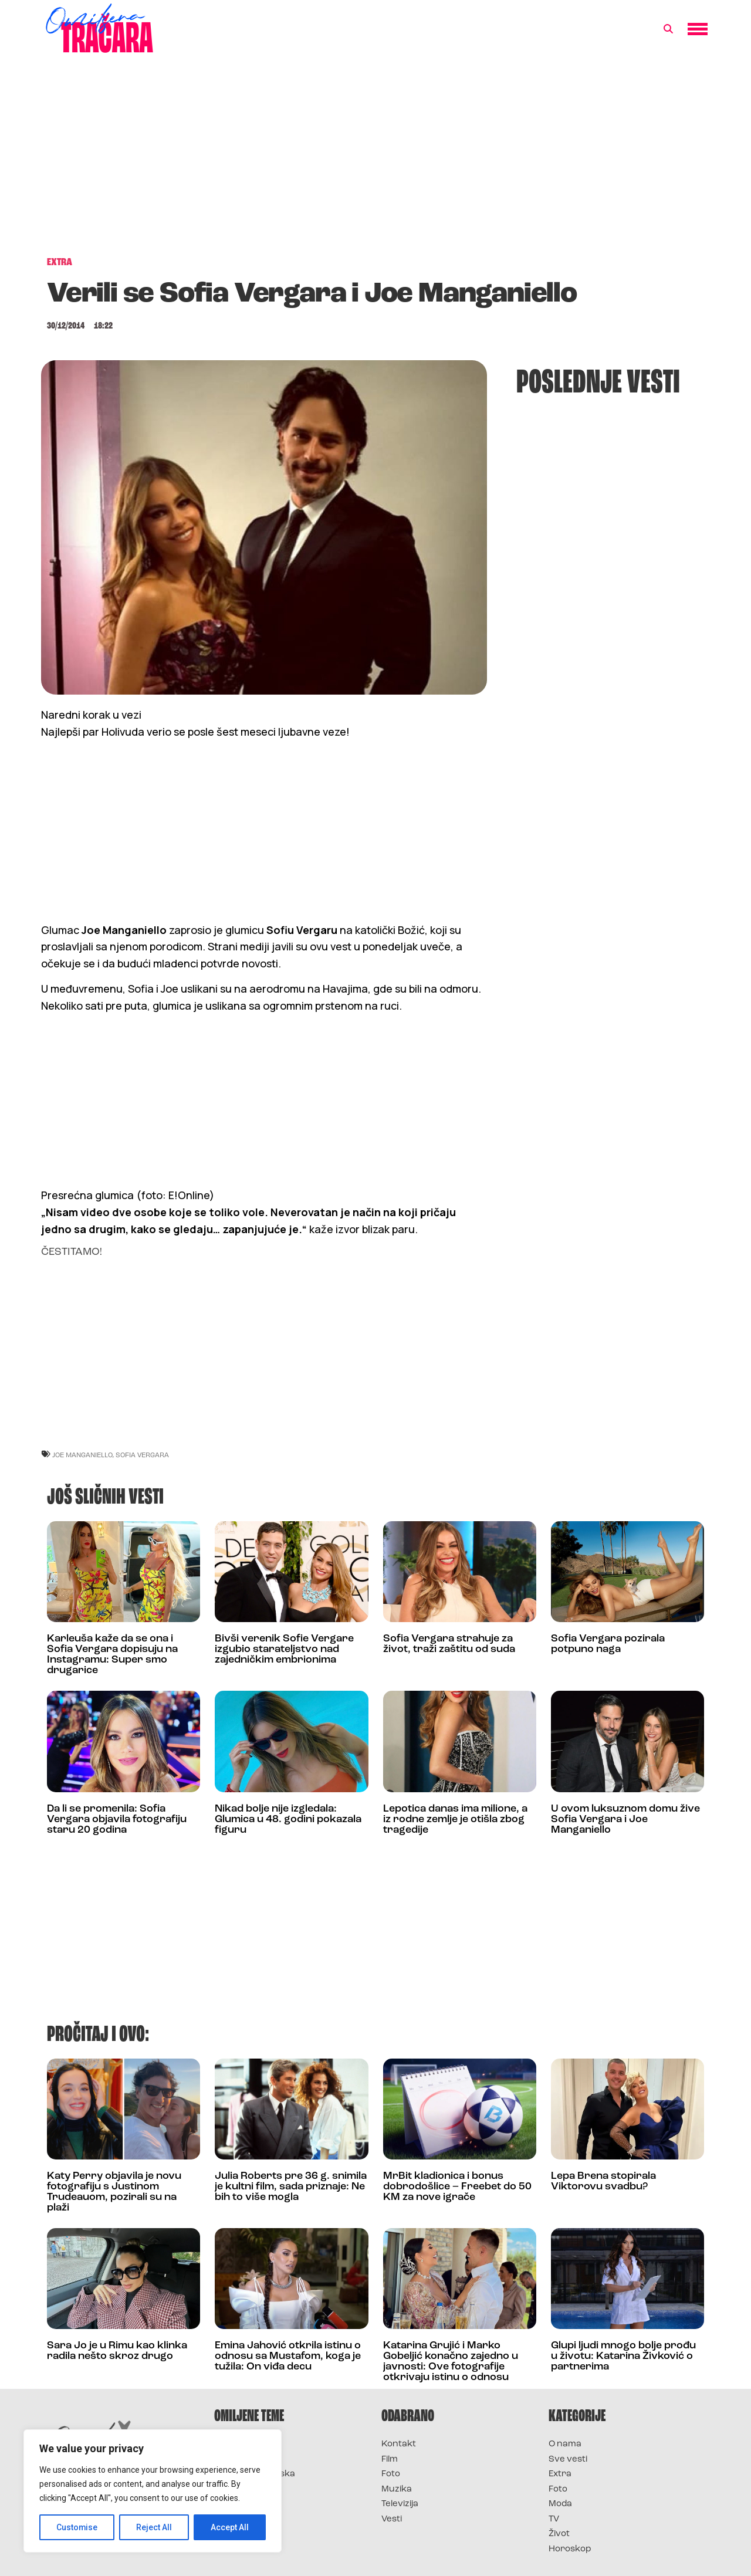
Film (389, 2459)
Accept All (230, 2527)
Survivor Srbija (247, 2489)
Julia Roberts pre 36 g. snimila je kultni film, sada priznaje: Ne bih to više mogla (291, 2187)
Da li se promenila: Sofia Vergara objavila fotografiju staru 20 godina (117, 1819)
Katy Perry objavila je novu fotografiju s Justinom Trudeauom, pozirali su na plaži (114, 2192)
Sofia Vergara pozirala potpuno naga (608, 1644)
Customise (77, 2527)
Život (559, 2534)
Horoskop (570, 2549)
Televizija (399, 2504)
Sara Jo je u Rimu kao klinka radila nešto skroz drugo (117, 2351)
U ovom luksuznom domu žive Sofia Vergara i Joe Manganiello (625, 1819)
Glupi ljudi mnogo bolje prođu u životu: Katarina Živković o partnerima (623, 2356)
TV (554, 2519)
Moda (560, 2504)
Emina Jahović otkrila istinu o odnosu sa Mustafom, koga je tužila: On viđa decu (288, 2356)
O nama (565, 2444)
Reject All (154, 2527)
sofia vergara (142, 1454)
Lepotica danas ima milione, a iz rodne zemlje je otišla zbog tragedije (455, 1819)
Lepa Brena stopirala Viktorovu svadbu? (603, 2181)
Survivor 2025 (245, 2459)
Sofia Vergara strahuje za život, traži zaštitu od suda (449, 1644)
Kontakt (398, 2444)
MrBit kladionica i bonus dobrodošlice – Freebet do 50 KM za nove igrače (457, 2187)
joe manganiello (82, 1454)
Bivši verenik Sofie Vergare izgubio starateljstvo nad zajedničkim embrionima (284, 1649)
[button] (668, 29)
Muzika (396, 2489)
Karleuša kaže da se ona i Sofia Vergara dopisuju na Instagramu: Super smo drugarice (112, 1654)
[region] (152, 2491)
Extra (560, 2474)
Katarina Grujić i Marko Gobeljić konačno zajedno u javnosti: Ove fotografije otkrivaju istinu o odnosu (450, 2361)
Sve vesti (568, 2459)
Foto (390, 2474)
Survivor (233, 2444)
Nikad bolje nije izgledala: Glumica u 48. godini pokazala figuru (288, 1819)
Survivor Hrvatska (254, 2474)
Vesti (391, 2519)
